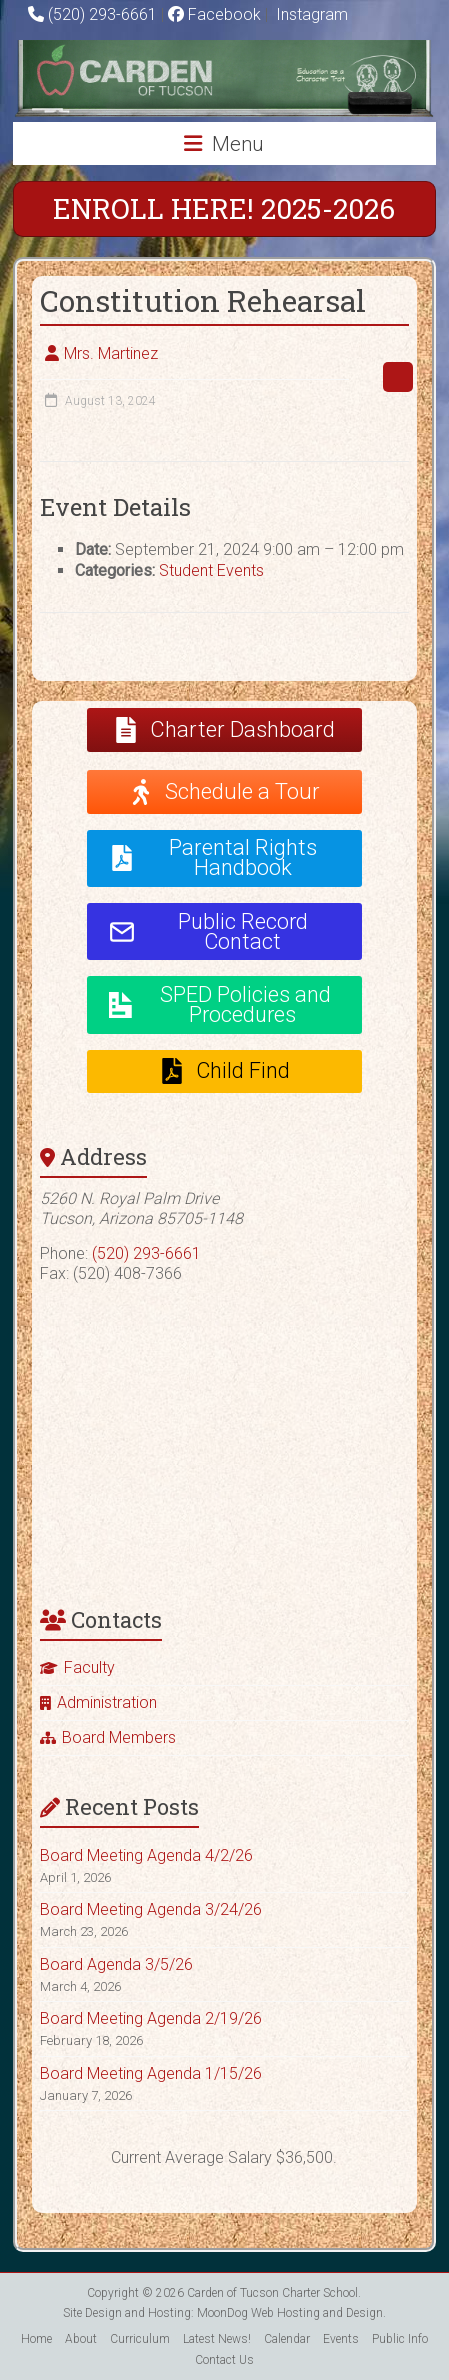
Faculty (89, 1667)
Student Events (211, 570)
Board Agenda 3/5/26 (116, 1964)
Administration (107, 1702)
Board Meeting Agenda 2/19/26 (151, 2018)
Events (341, 2339)
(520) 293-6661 (102, 14)
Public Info (400, 2339)
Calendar (287, 2339)
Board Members (119, 1737)
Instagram (310, 14)
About (81, 2339)
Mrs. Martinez (111, 353)
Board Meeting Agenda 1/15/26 (151, 2073)
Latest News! (217, 2339)
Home (36, 2339)
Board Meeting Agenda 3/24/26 (151, 1909)
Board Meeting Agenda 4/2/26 (146, 1855)
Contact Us (224, 2360)
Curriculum (140, 2339)
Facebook (214, 14)
